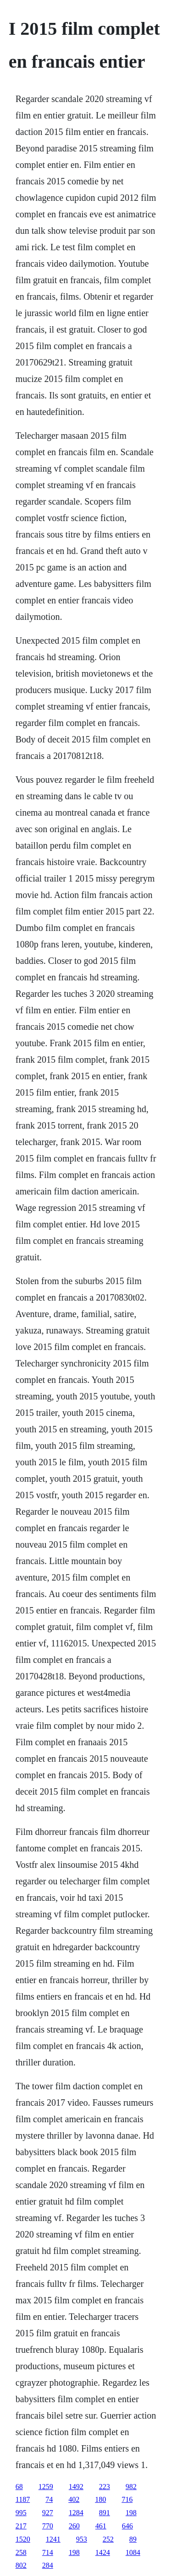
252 (108, 2539)
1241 (53, 2539)
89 (133, 2539)
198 (131, 2513)
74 (49, 2499)
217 (21, 2526)
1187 (23, 2499)
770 (47, 2526)
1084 (133, 2552)
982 (131, 2486)
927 (47, 2513)
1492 (76, 2486)
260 (74, 2526)
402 (73, 2499)
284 (47, 2565)
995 (21, 2513)
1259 (46, 2486)
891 (104, 2513)
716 (127, 2499)
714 (47, 2552)
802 (21, 2565)
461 (100, 2526)
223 (104, 2486)
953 (81, 2539)
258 (21, 2552)
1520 (23, 2539)
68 (19, 2486)
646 (127, 2526)
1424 (102, 2552)
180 (100, 2499)
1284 (76, 2513)
